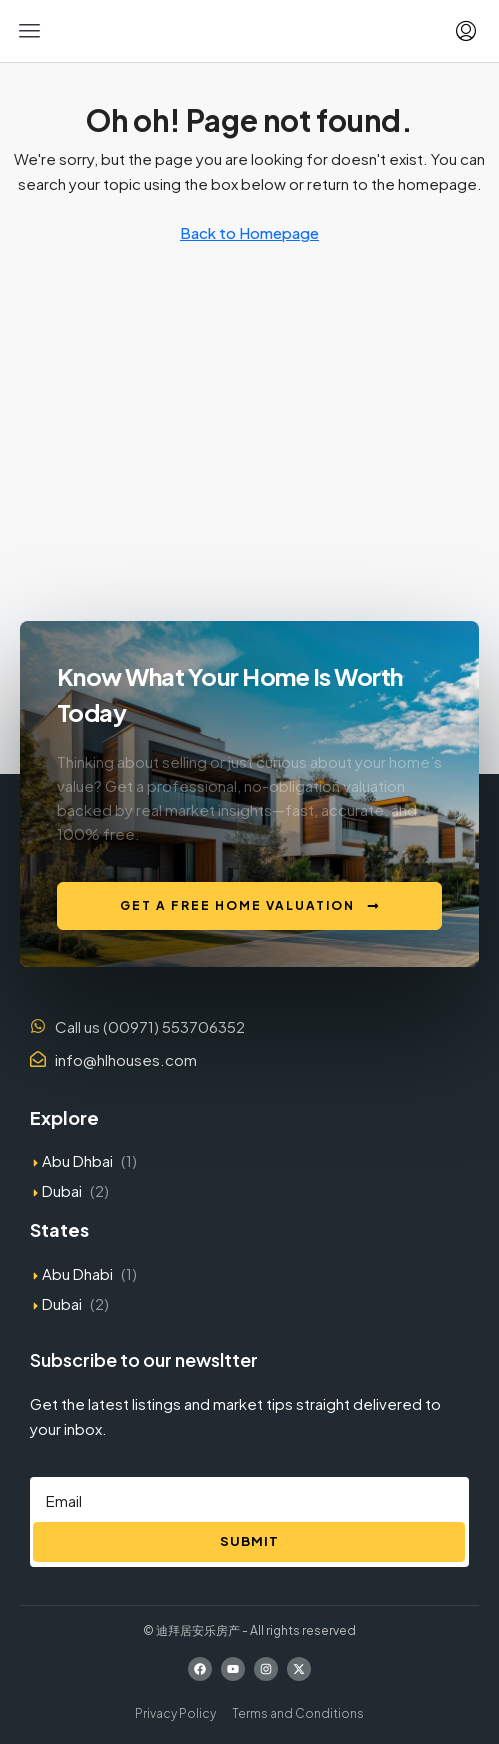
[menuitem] (466, 31)
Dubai (62, 1190)
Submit (249, 1541)
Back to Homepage (249, 232)
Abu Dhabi (77, 1273)
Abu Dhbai (77, 1160)
